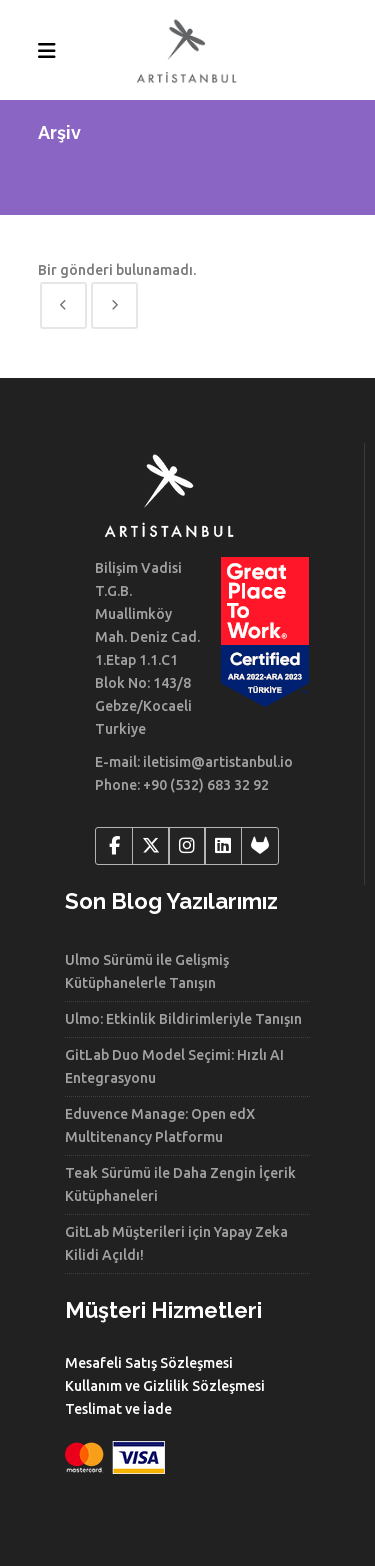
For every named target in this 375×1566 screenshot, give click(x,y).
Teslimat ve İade (118, 1409)
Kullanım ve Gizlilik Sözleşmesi (165, 1386)
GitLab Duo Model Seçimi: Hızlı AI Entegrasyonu (174, 1066)
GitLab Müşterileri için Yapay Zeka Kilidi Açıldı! (176, 1243)
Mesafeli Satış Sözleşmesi (149, 1363)
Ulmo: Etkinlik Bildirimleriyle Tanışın (183, 1019)
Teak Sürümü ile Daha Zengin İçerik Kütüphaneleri (180, 1184)
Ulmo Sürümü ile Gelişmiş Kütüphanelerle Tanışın (147, 971)
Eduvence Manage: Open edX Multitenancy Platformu (160, 1125)
